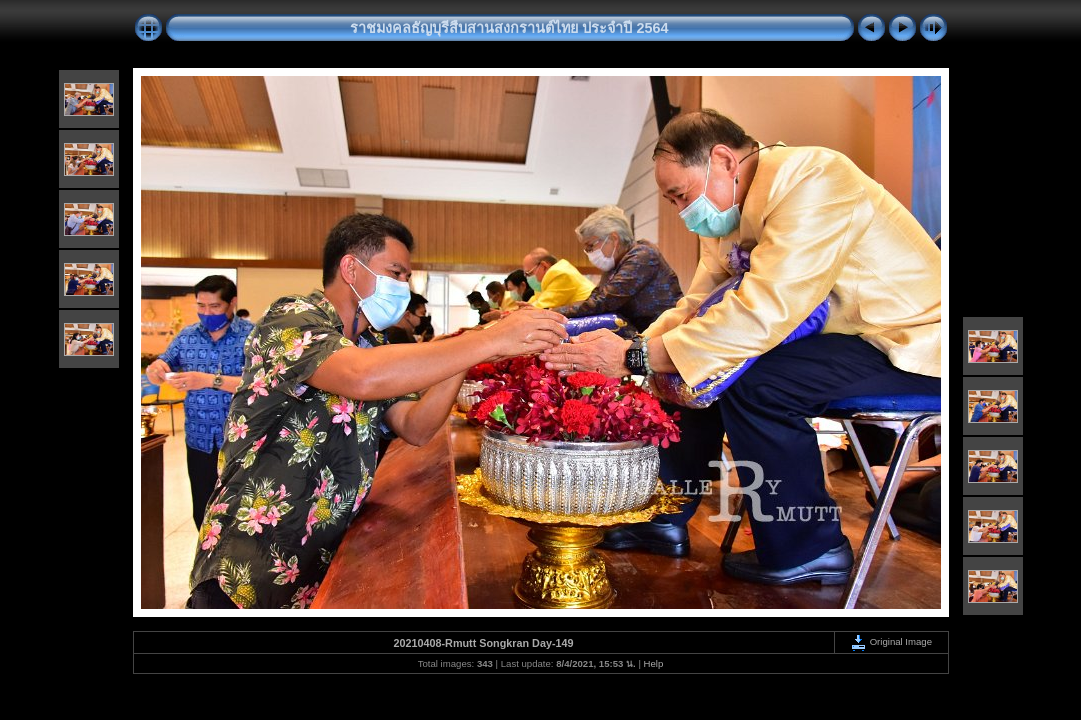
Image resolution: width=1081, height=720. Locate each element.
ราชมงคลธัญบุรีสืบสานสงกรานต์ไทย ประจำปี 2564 (509, 28)
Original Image (891, 641)
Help (654, 663)
